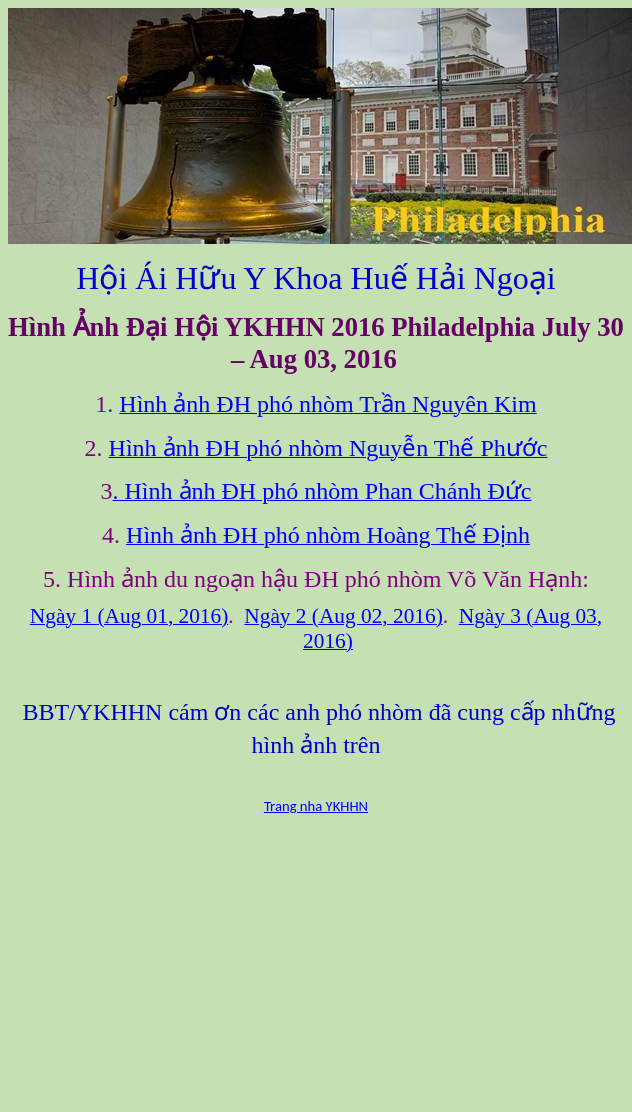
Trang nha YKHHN (316, 806)
